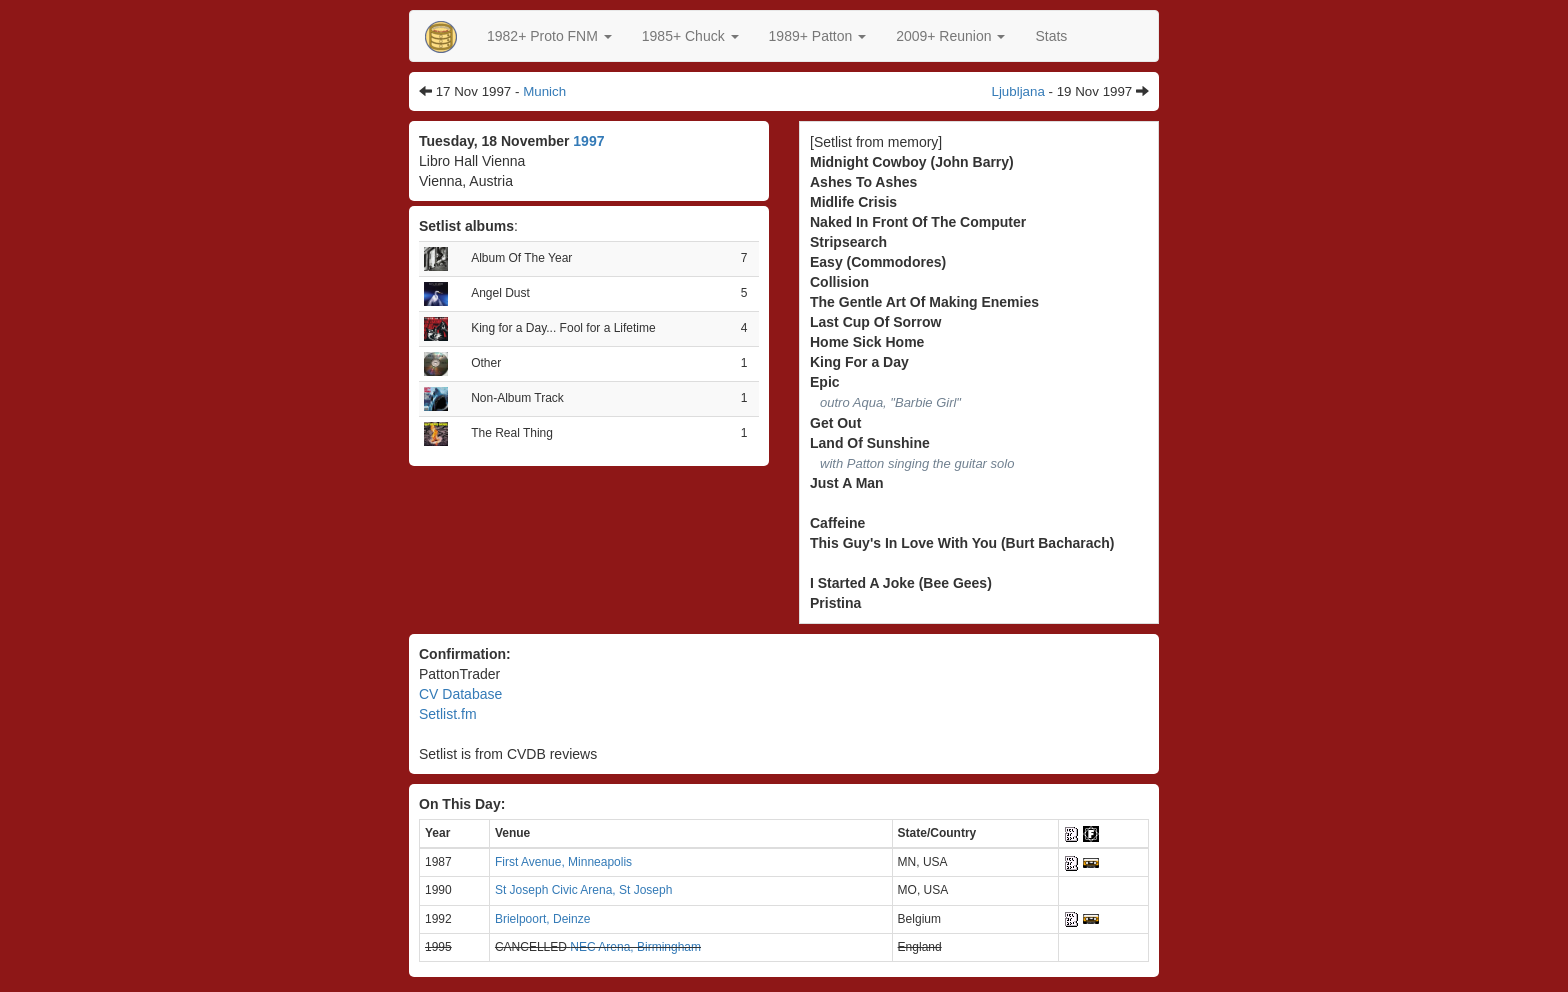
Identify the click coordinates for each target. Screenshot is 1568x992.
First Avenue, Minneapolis (563, 862)
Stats (1051, 36)
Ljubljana (1018, 91)
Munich (544, 91)
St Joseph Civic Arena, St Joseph (583, 890)
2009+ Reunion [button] (950, 36)
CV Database (460, 694)
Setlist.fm (448, 714)
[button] (549, 36)
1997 (588, 141)
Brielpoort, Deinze (542, 919)
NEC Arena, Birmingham (635, 947)
